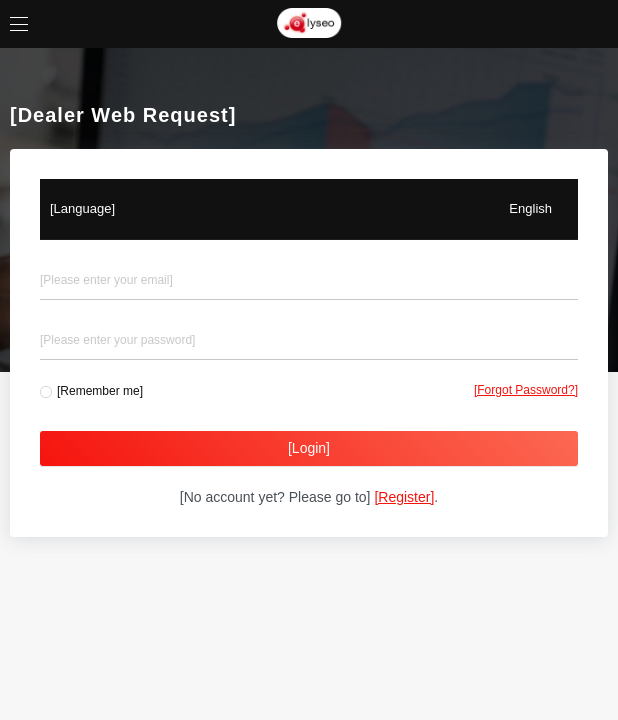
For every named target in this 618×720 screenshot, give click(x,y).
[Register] (404, 497)
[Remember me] (100, 391)
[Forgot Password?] (526, 390)
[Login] (309, 448)
